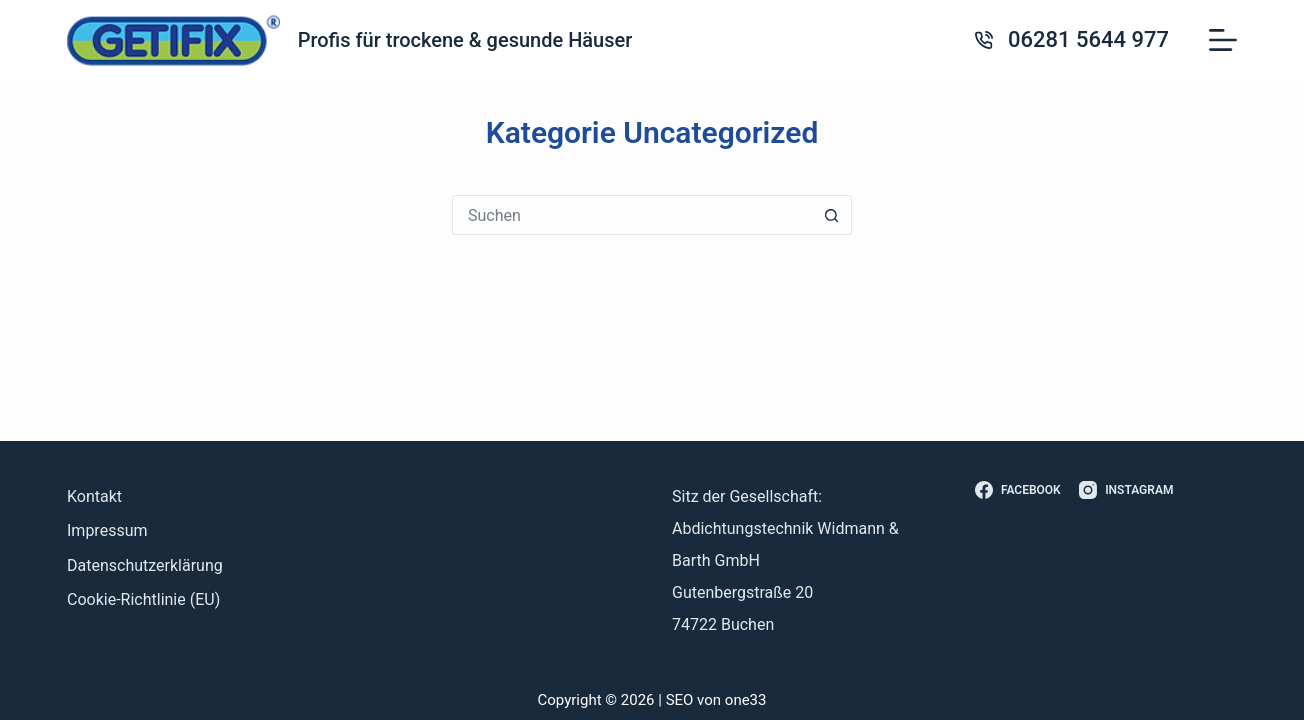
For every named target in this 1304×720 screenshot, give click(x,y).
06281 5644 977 (1088, 39)
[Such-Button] (832, 215)
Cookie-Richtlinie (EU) (143, 599)
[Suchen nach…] (632, 215)
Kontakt (94, 496)
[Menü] (1223, 40)
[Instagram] (1126, 491)
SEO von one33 (716, 700)
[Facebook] (1018, 491)
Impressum (107, 530)
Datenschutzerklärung (145, 565)
